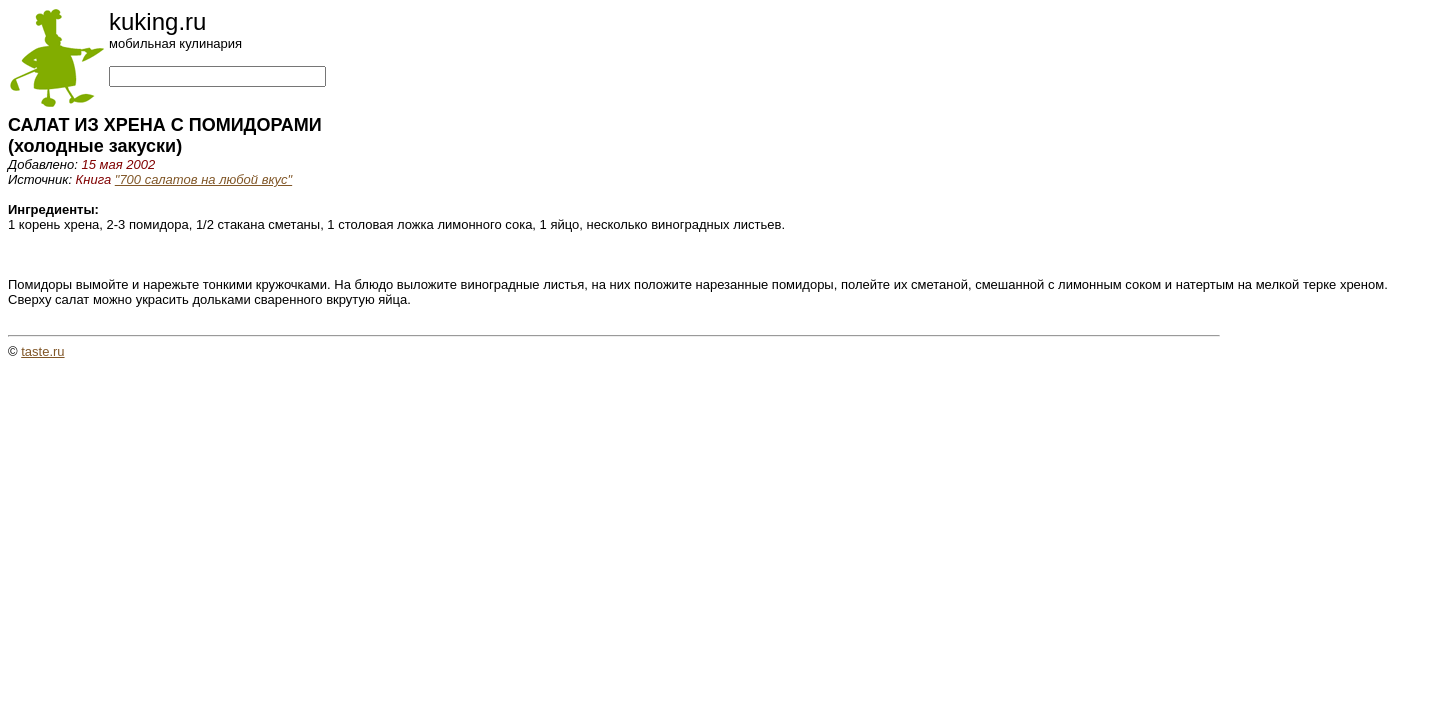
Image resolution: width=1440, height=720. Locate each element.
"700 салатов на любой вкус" (203, 179)
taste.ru (42, 351)
